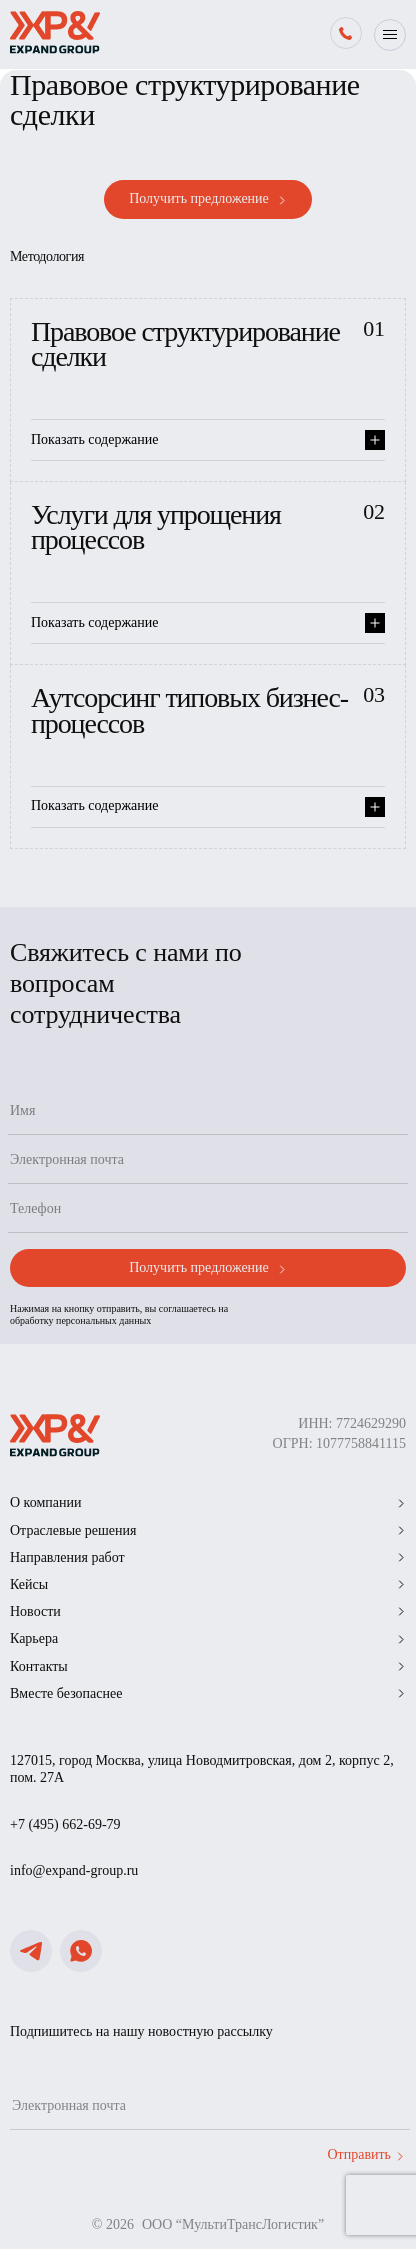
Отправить (366, 2155)
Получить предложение (208, 199)
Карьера (208, 1638)
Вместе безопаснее (208, 1693)
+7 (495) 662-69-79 (65, 1824)
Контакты (208, 1666)
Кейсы (208, 1584)
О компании (208, 1502)
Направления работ (208, 1557)
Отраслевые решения (208, 1530)
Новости (208, 1611)
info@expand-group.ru (74, 1870)
